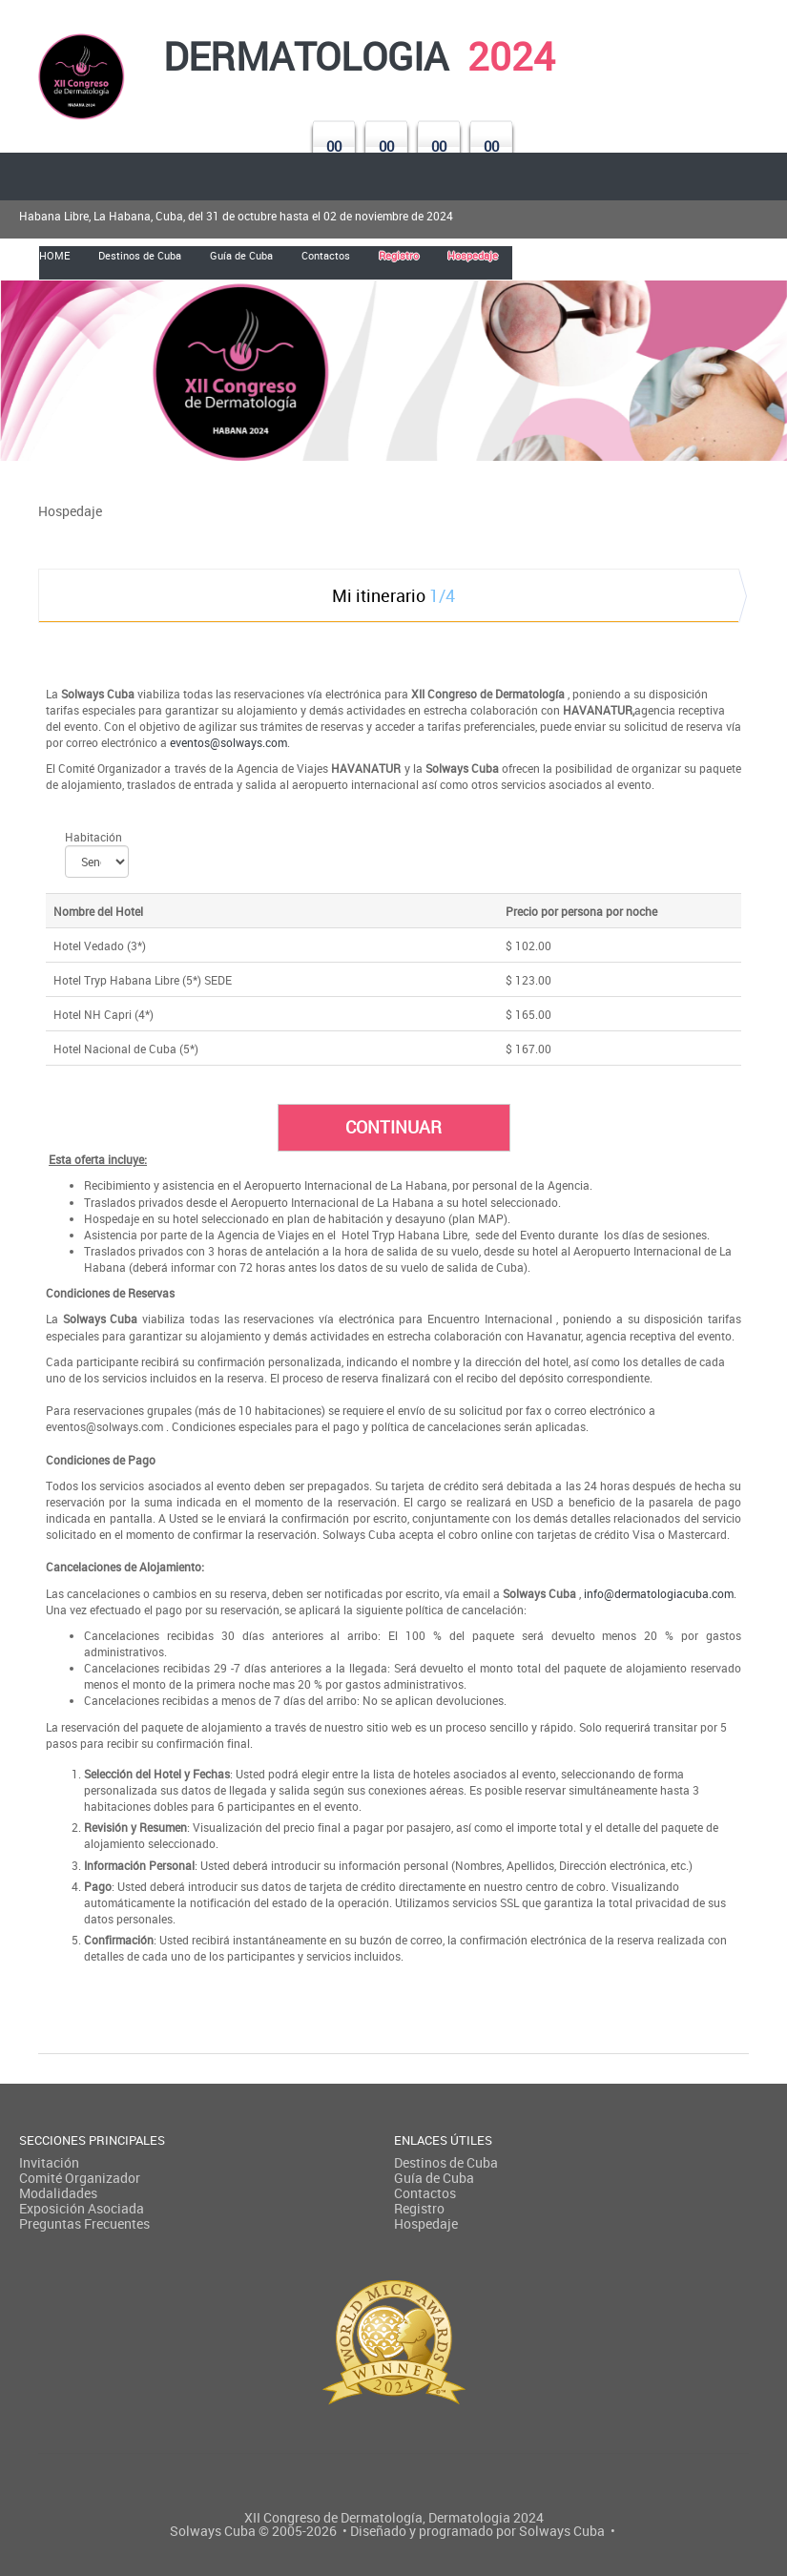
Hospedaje (426, 2223)
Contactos (425, 2193)
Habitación (93, 836)
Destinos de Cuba (446, 2162)
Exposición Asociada (81, 2208)
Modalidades (58, 2193)
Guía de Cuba (434, 2178)
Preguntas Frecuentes (84, 2223)
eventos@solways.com (228, 742)
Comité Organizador (79, 2178)
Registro (419, 2208)
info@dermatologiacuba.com (659, 1593)
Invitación (49, 2162)
